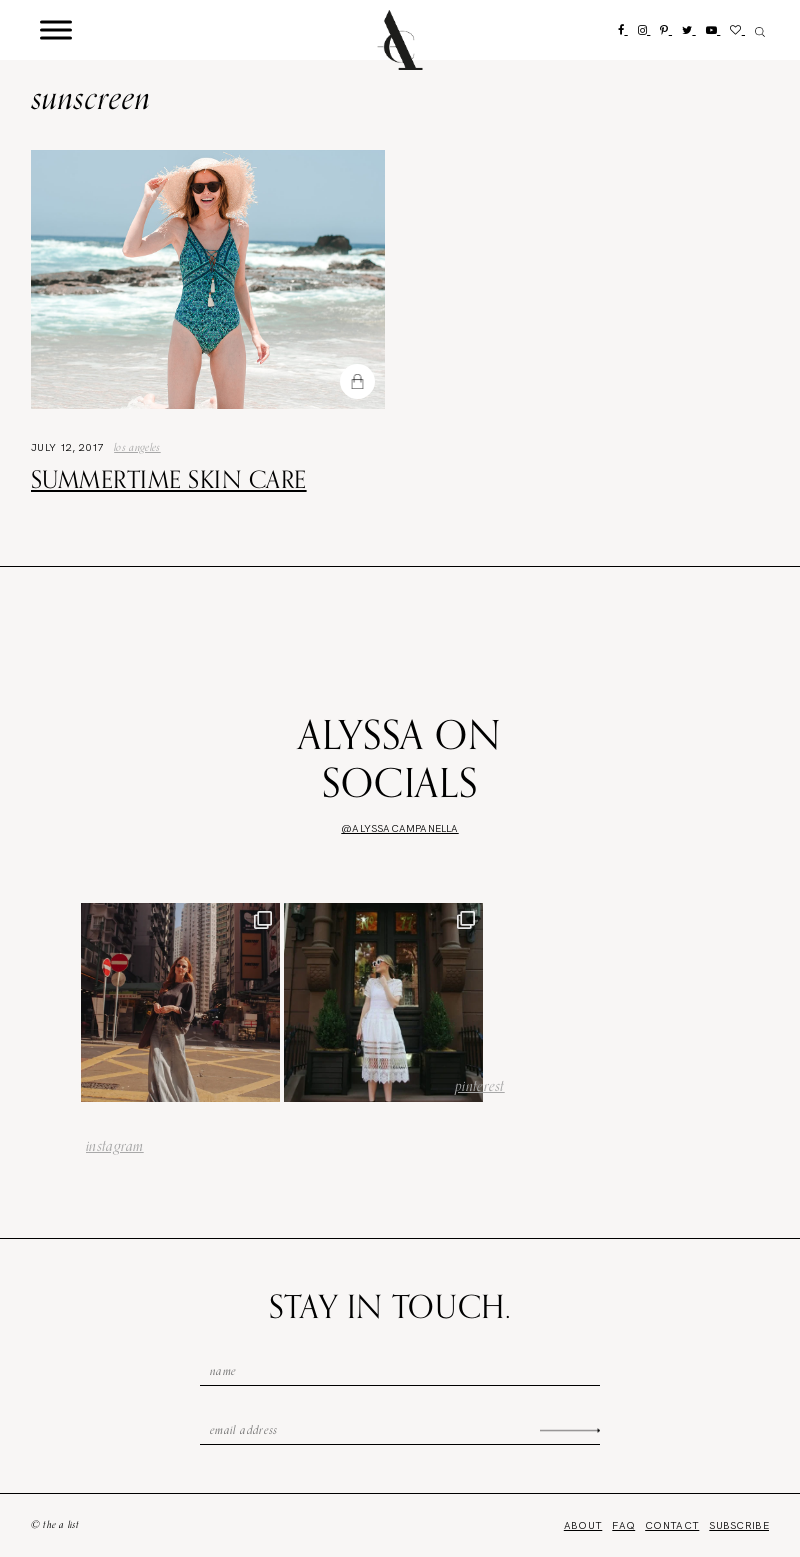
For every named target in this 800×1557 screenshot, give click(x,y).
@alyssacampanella (399, 828)
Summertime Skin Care (169, 479)
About (583, 1525)
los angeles (137, 447)
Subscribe (739, 1525)
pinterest (480, 1086)
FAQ (623, 1525)
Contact (672, 1525)
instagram (115, 1146)
